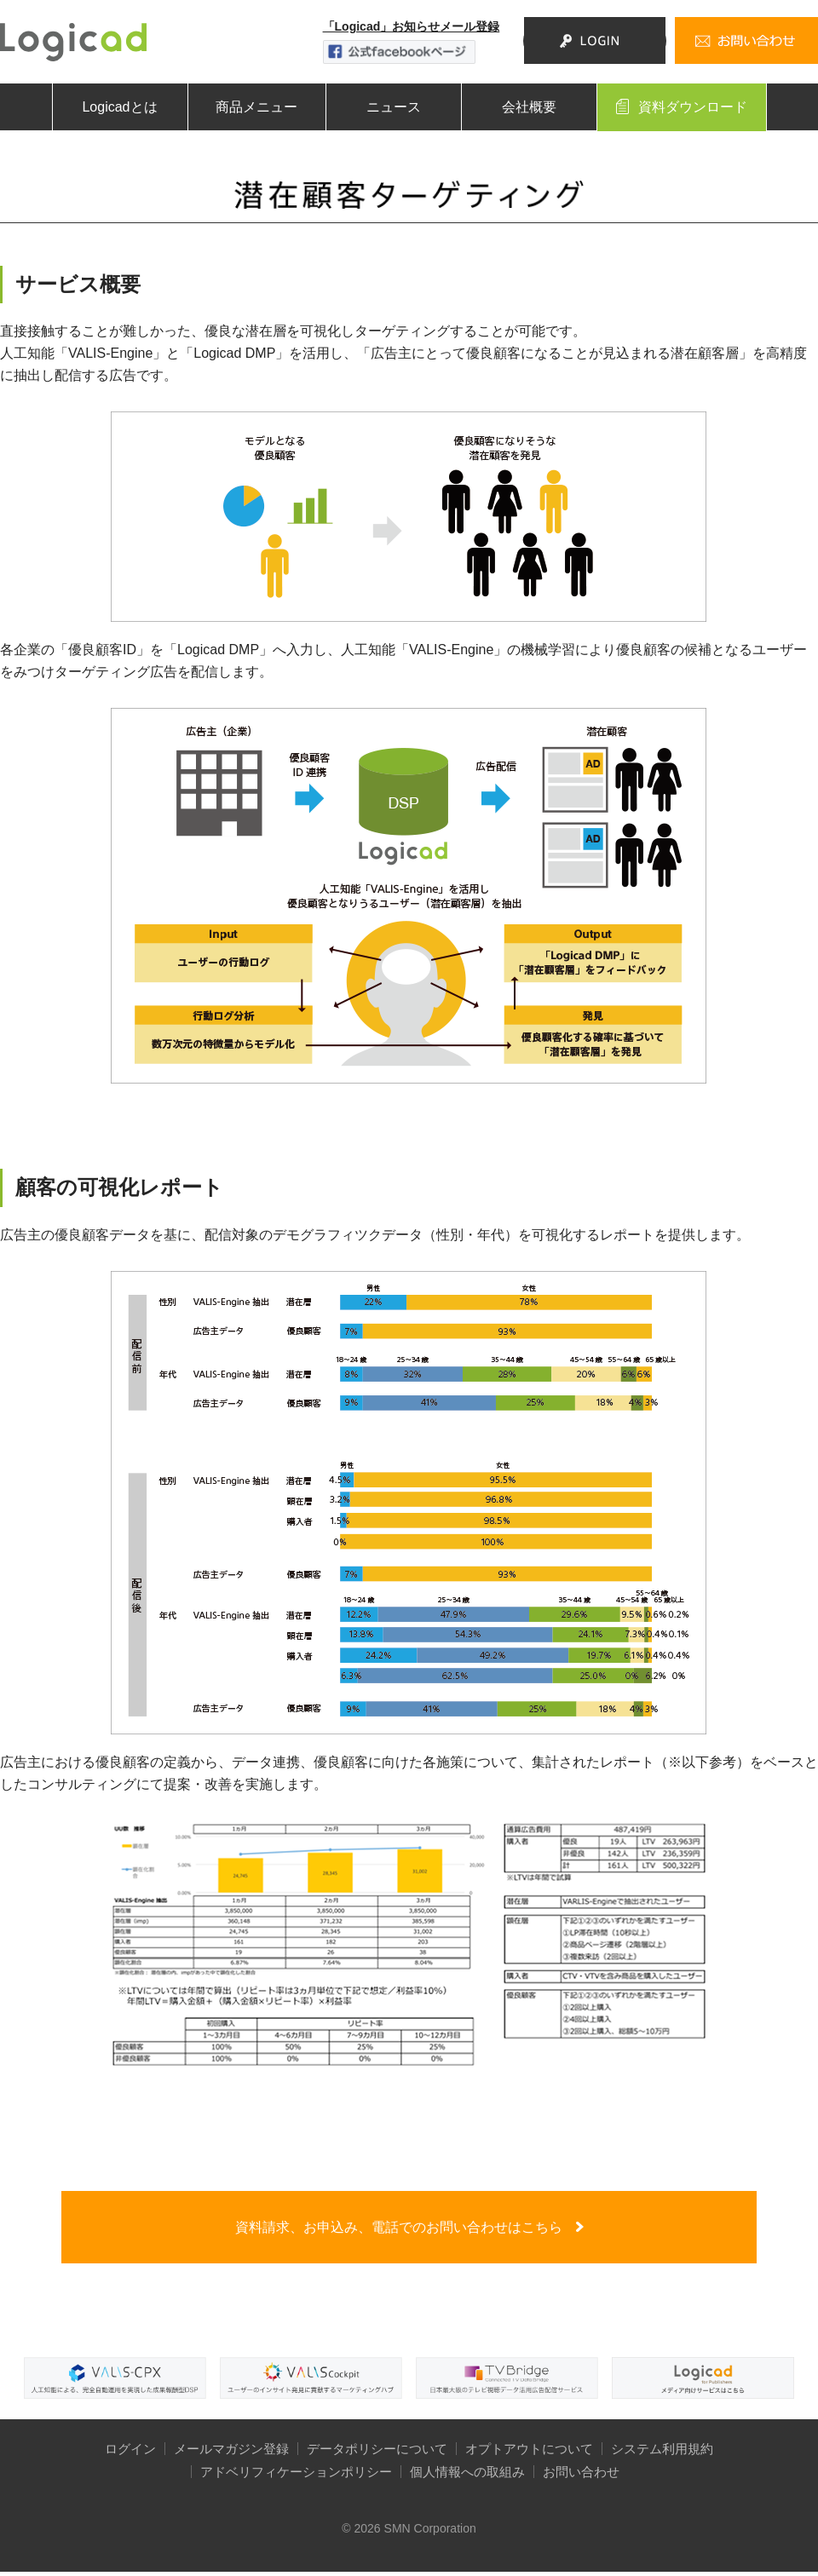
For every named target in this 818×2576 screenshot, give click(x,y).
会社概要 (529, 107)
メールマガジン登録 (231, 2453)
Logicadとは (119, 107)
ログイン (130, 2453)
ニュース (393, 107)
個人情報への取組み (467, 2476)
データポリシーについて (377, 2453)
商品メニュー (256, 107)
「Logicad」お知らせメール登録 (410, 26)
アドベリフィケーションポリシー (296, 2476)
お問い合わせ (581, 2476)
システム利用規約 (662, 2453)
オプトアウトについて (529, 2453)
